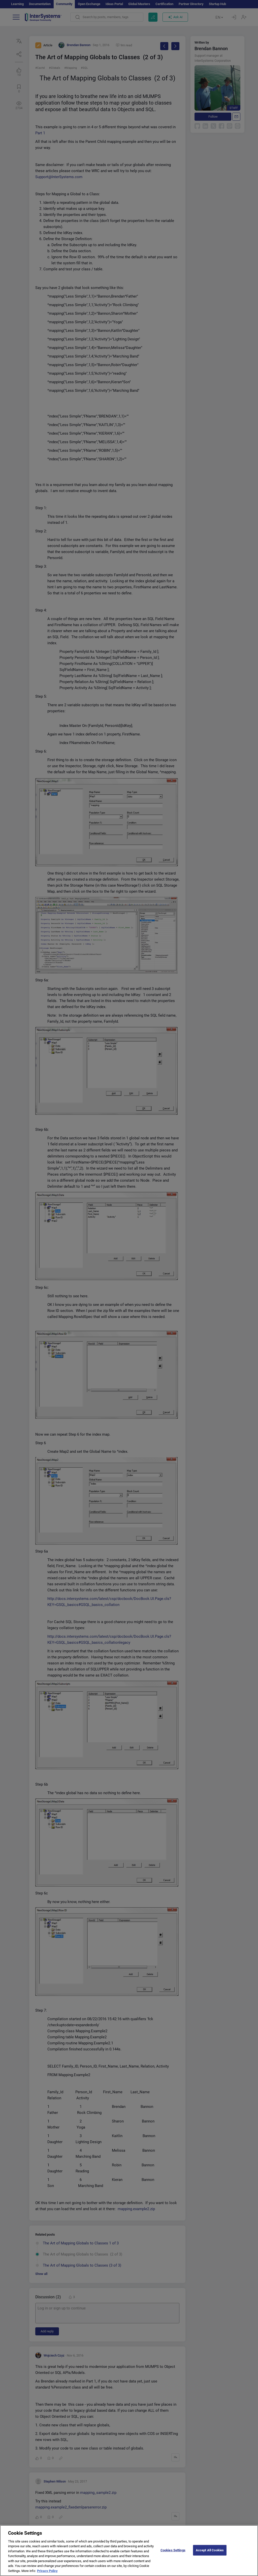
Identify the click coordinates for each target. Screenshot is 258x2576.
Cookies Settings (172, 2554)
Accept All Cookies (210, 2554)
